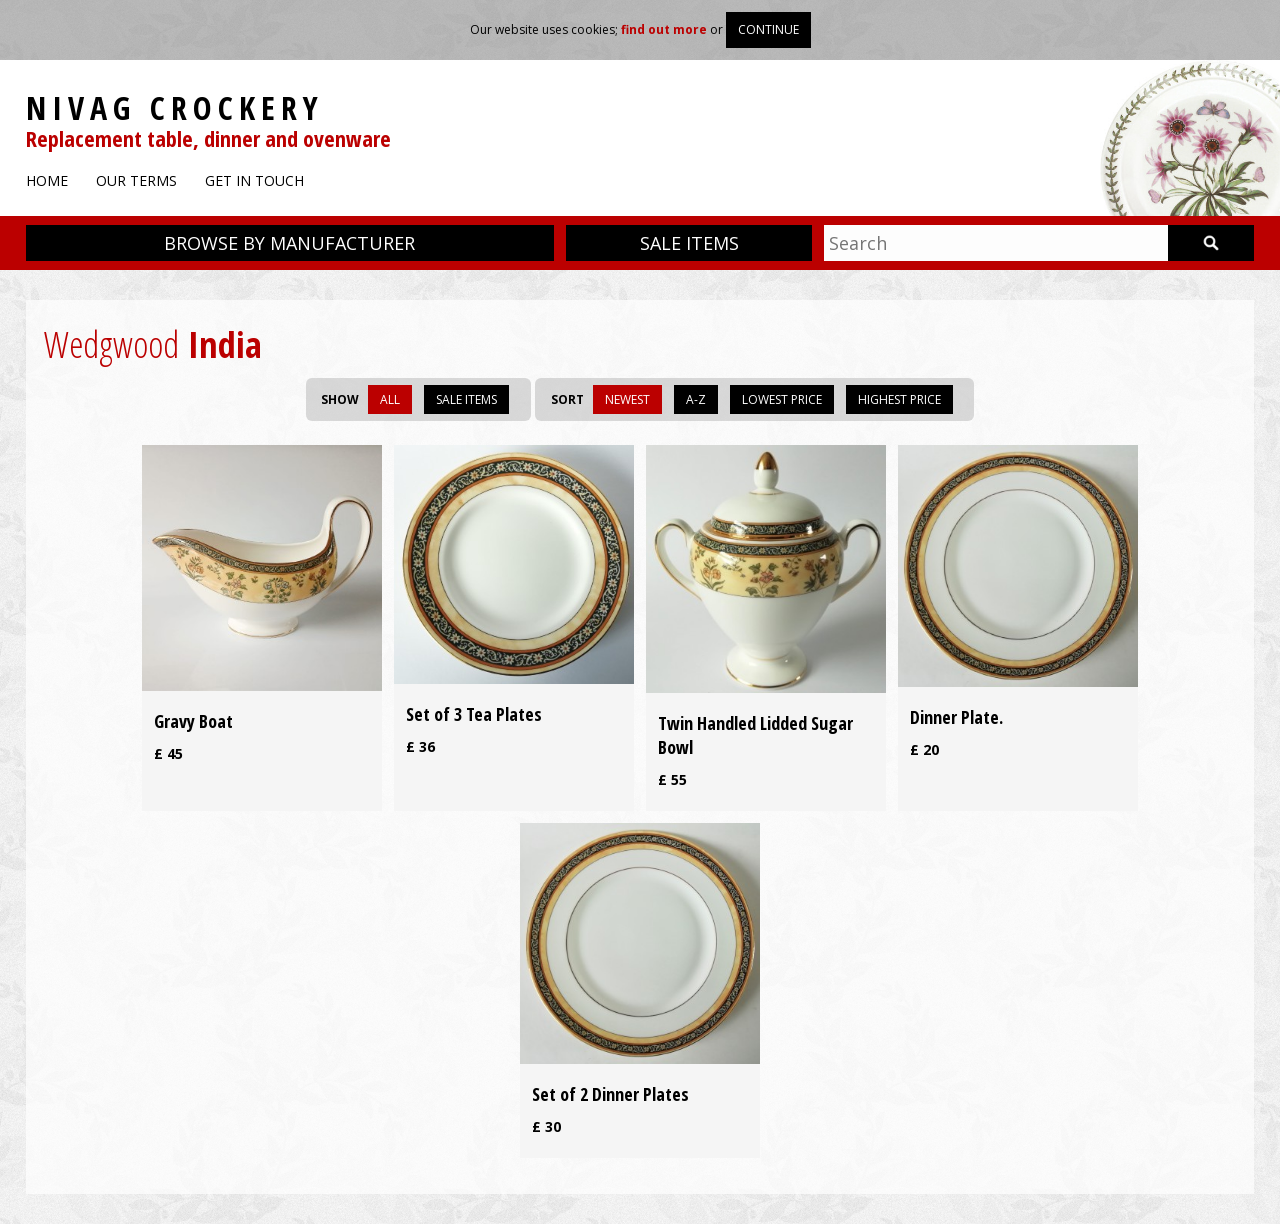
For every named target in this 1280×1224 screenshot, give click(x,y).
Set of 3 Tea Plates (474, 714)
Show (340, 399)
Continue (768, 29)
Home (47, 180)
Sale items (689, 243)
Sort (567, 399)
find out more (664, 29)
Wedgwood (111, 344)
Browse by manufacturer (289, 243)
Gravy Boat (193, 721)
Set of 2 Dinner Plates (610, 1094)
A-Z (696, 399)
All (390, 399)
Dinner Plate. (956, 717)
